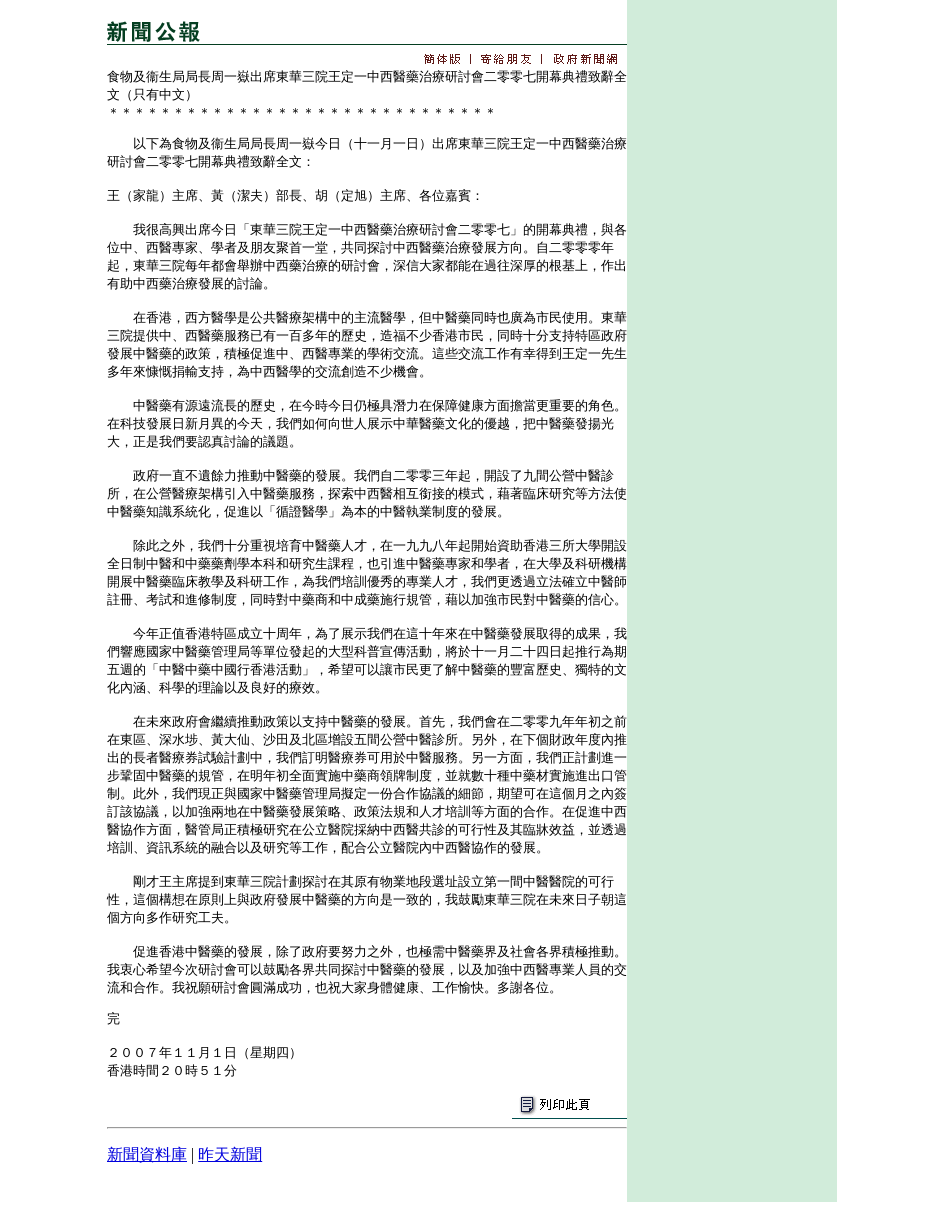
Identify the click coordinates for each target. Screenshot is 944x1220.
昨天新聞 (230, 1154)
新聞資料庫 (147, 1154)
